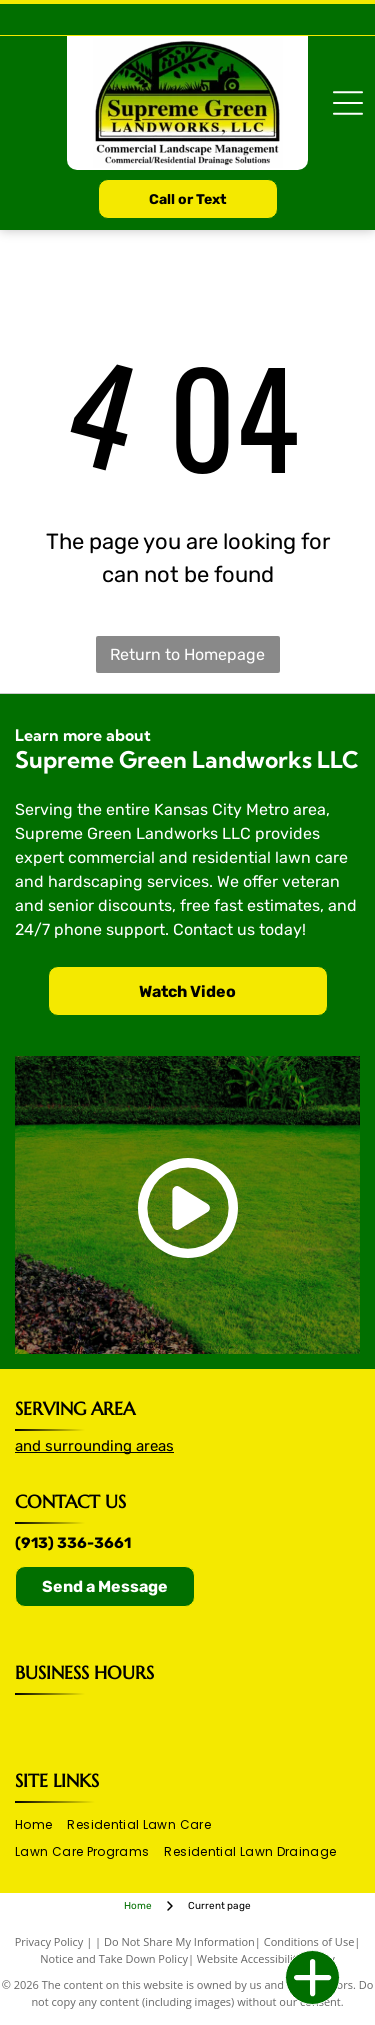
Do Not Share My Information (179, 1941)
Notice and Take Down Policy (114, 1958)
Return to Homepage (187, 654)
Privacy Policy (49, 1941)
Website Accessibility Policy (266, 1958)
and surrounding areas (94, 1446)
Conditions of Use (309, 1941)
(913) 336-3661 (73, 1543)
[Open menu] (348, 103)
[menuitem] (41, 1824)
